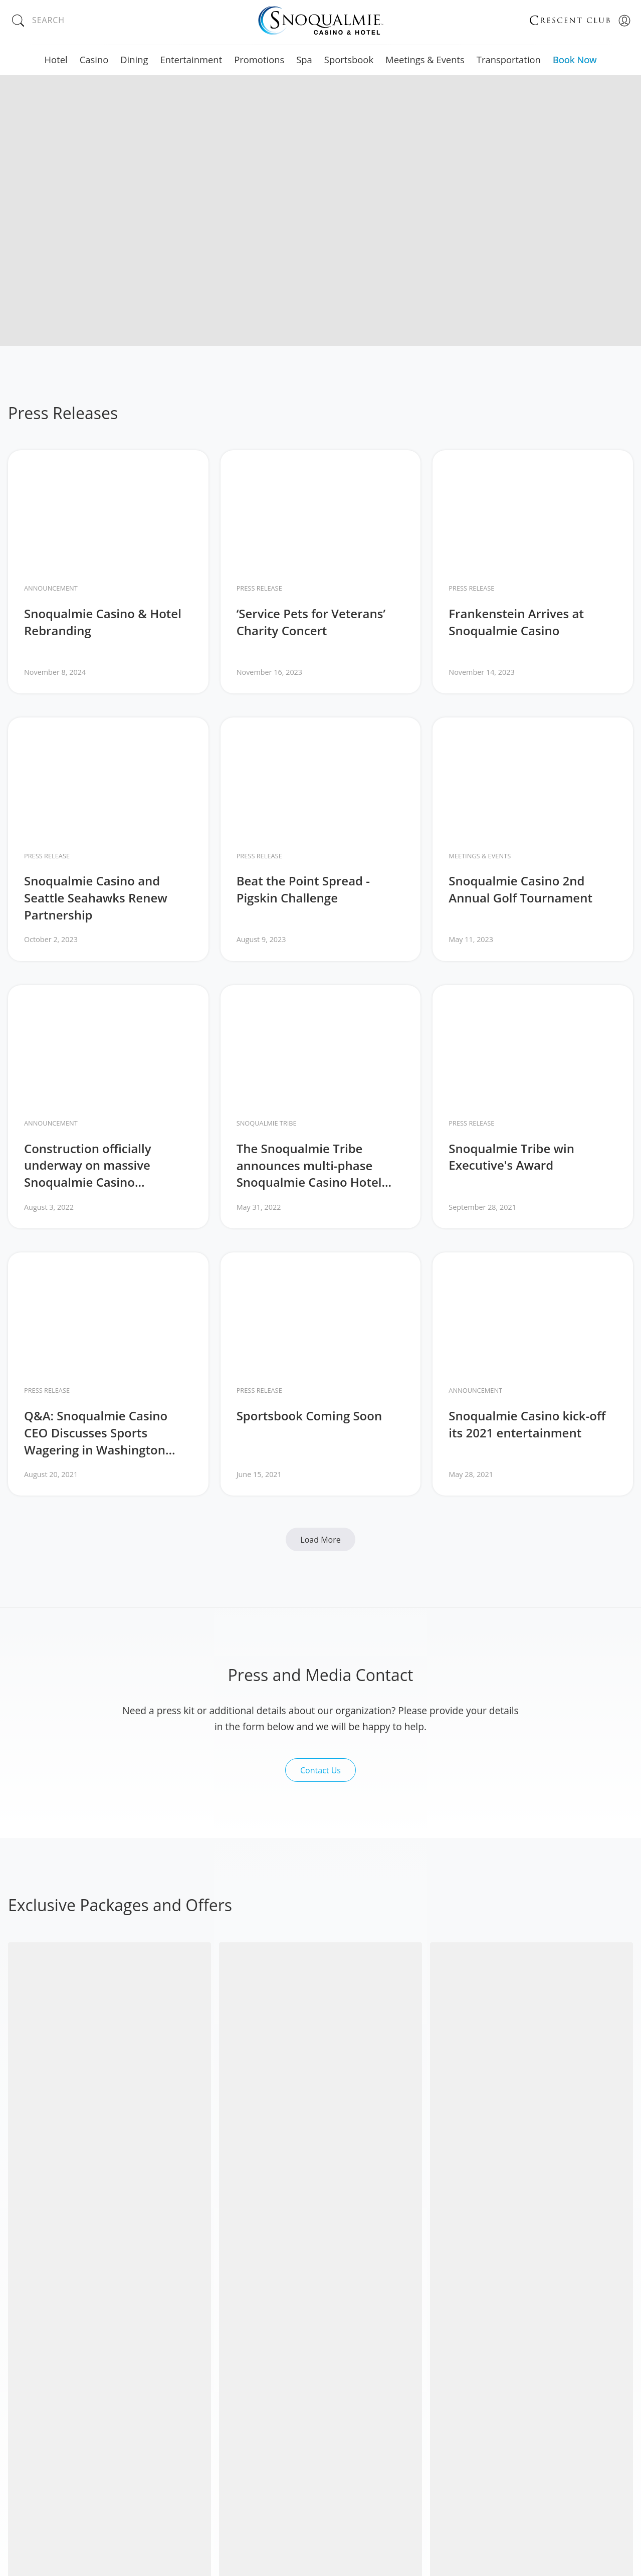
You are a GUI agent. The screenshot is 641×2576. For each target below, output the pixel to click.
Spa (304, 59)
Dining (134, 59)
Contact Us (320, 1770)
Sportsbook (348, 59)
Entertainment (191, 59)
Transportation (509, 59)
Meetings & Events (425, 59)
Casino (94, 59)
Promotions (259, 59)
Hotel (56, 59)
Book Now (575, 59)
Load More (320, 1539)
